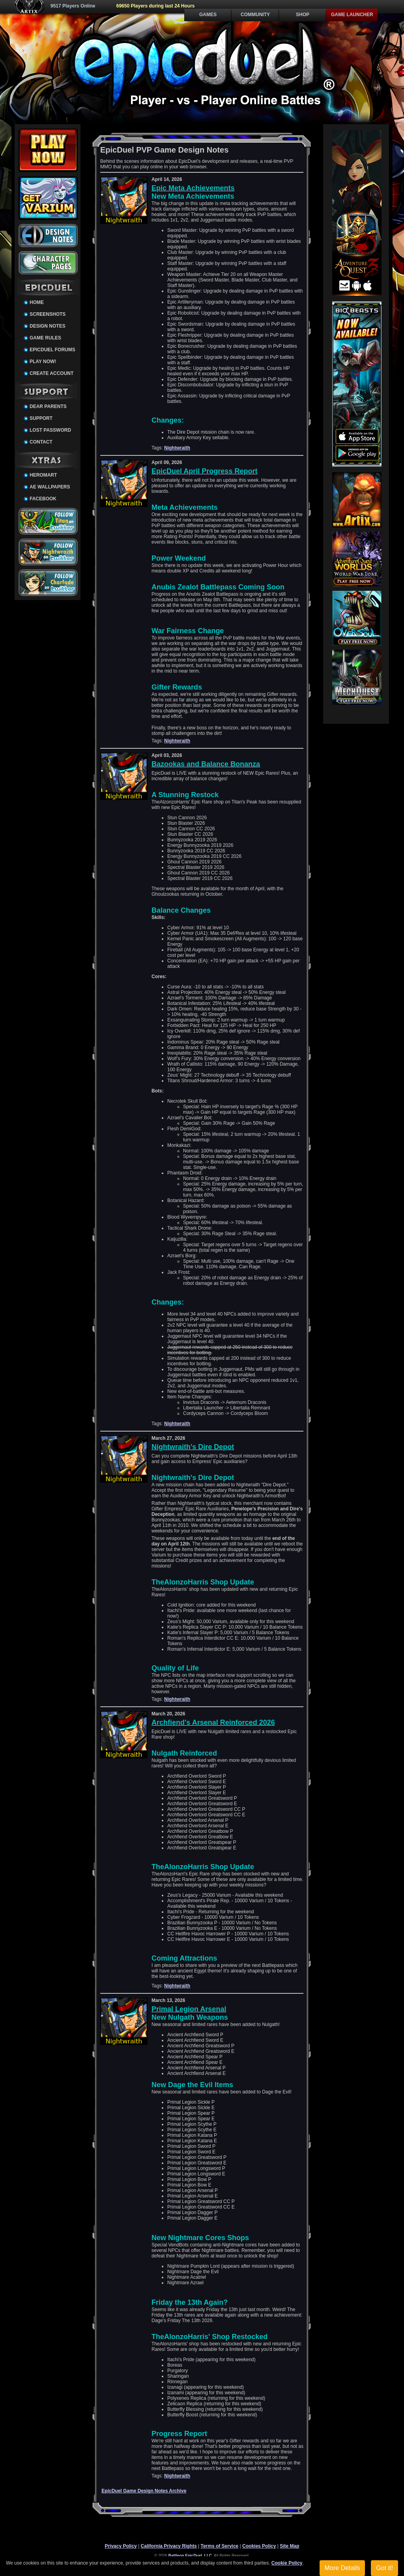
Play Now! (43, 361)
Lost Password (50, 430)
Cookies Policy (259, 2546)
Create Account (51, 373)
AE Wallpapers (50, 487)
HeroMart (43, 475)
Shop (302, 14)
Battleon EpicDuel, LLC (190, 2556)
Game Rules (45, 338)
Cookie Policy (287, 2563)
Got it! (384, 2568)
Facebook (43, 498)
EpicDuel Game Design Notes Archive (143, 2491)
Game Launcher (352, 14)
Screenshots (47, 314)
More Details (342, 2568)
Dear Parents (48, 406)
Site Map (289, 2546)
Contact (41, 442)
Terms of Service (219, 2546)
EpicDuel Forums (52, 349)
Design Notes (47, 326)
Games (208, 14)
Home (37, 302)
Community (255, 14)
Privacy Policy (121, 2546)
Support (41, 418)
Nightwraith (177, 448)
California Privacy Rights (169, 2546)
